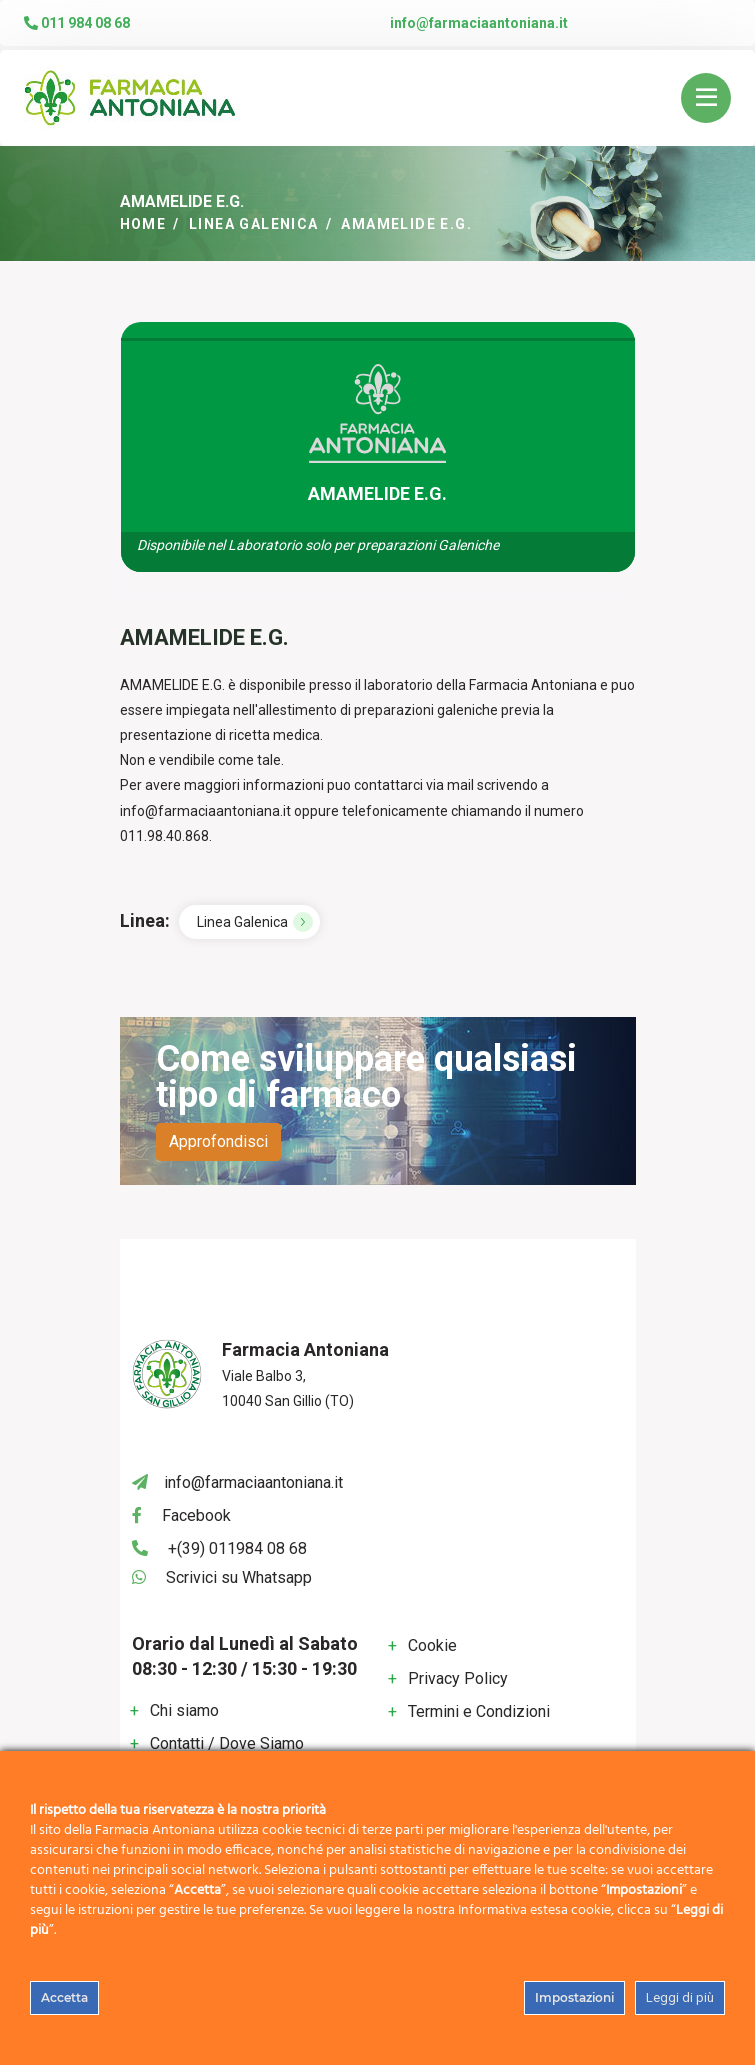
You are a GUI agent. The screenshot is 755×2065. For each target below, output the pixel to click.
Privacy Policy (458, 1678)
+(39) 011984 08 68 (237, 1548)
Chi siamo (184, 1710)
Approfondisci (218, 1141)
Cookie (432, 1645)
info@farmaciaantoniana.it (479, 23)
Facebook (196, 1515)
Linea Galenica (254, 224)
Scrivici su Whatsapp (239, 1577)
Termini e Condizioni (479, 1711)
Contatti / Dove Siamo (227, 1743)
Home (143, 224)
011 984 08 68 (77, 23)
